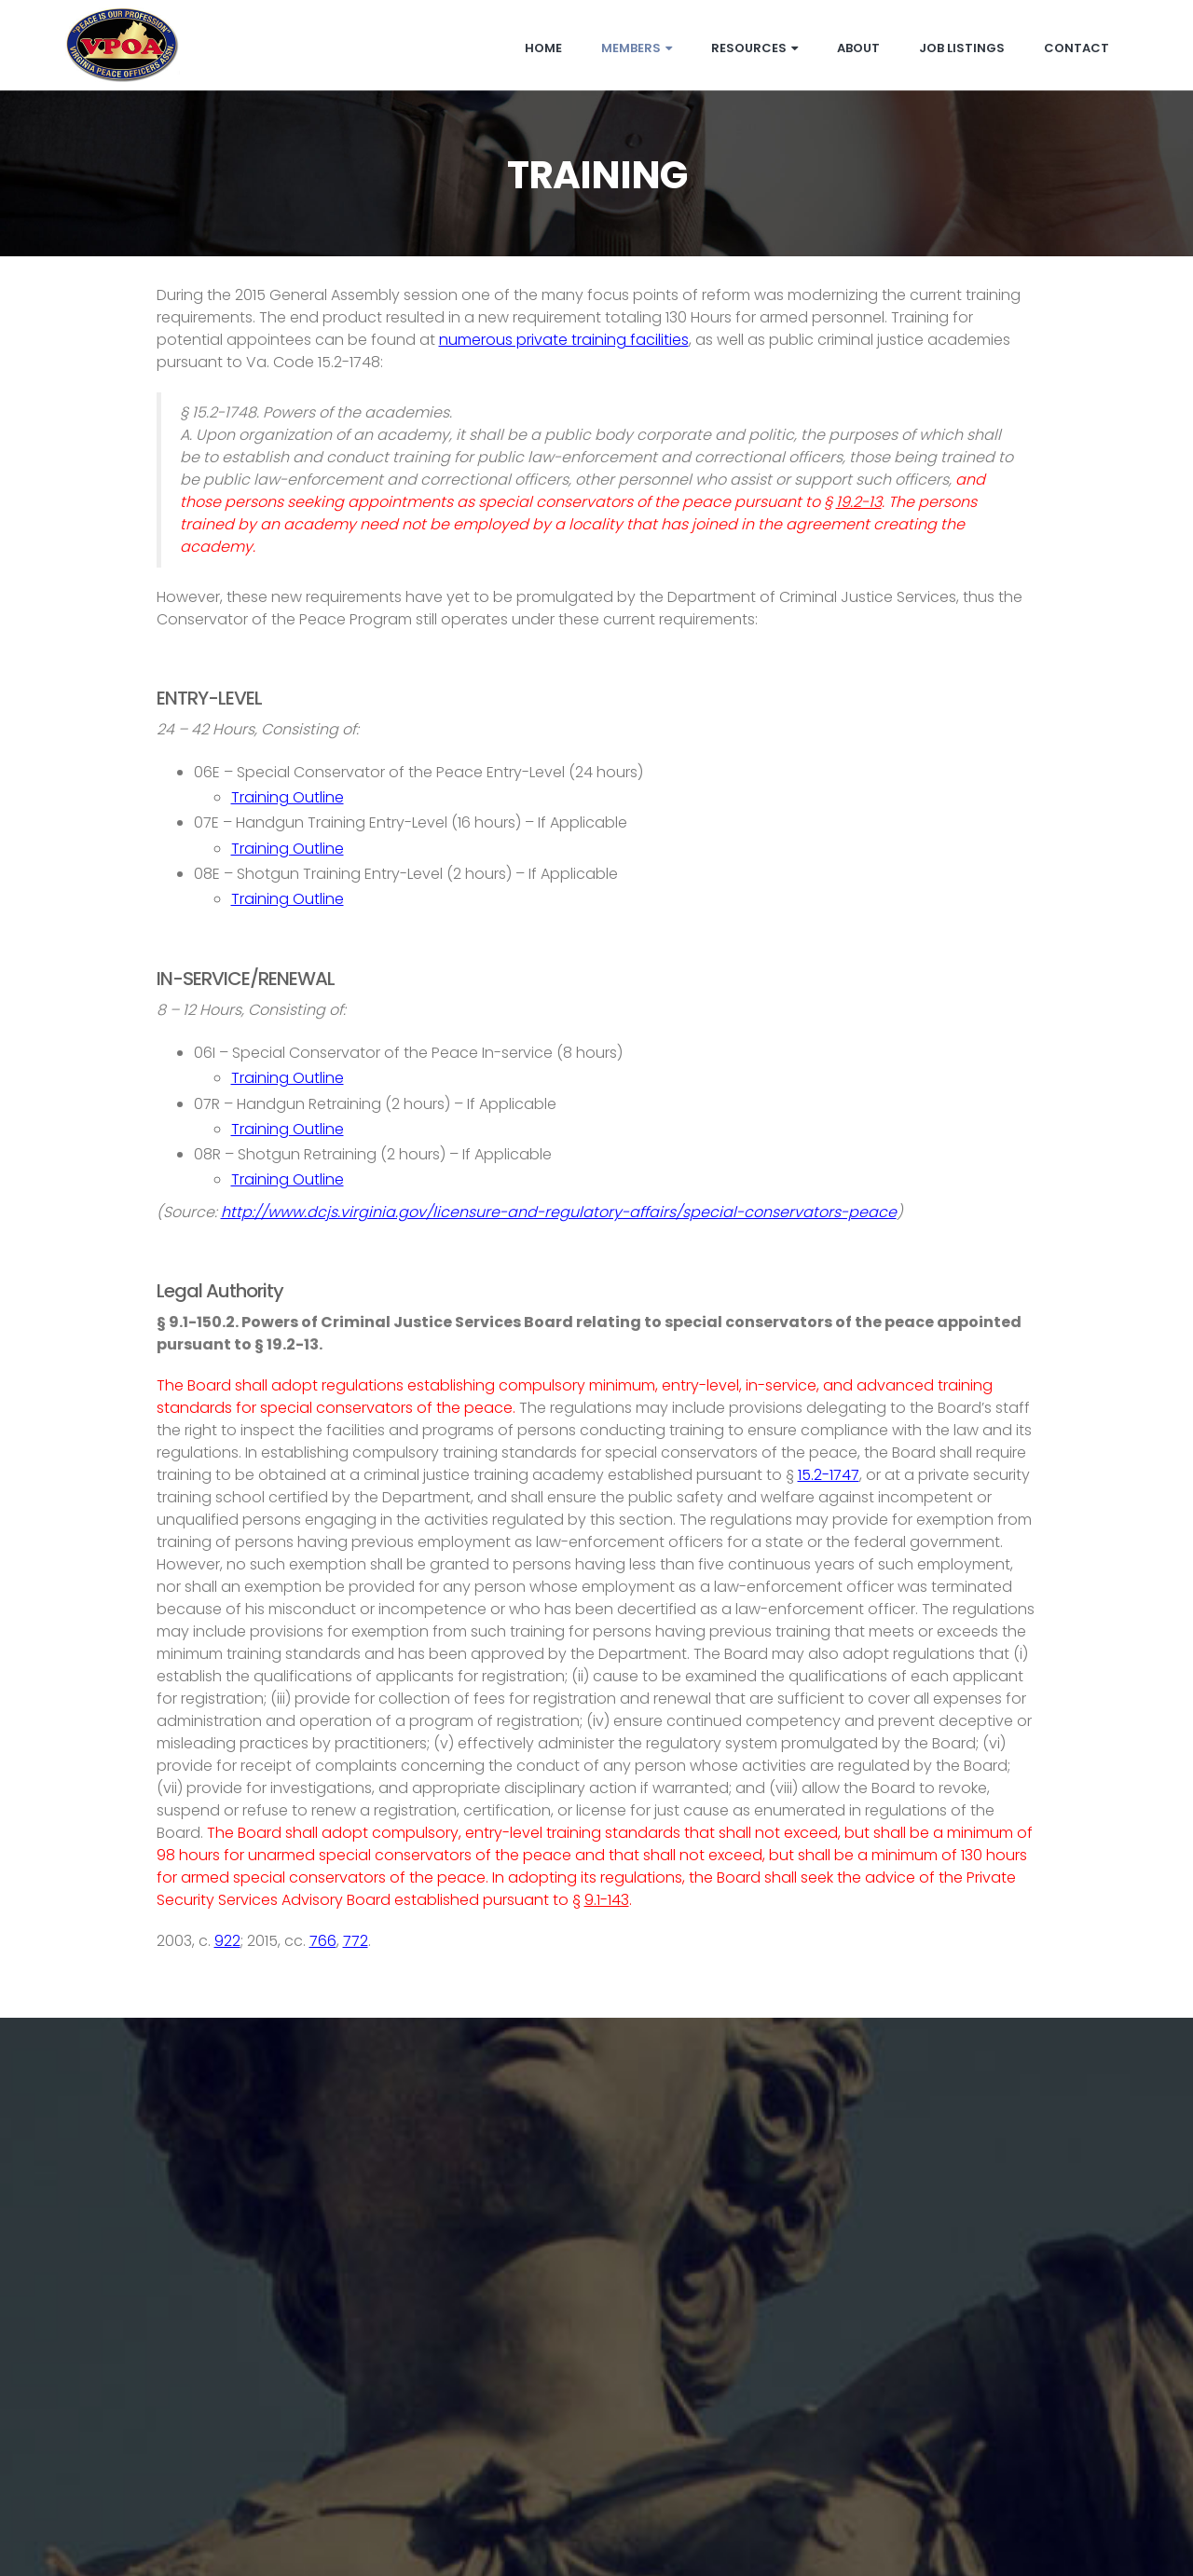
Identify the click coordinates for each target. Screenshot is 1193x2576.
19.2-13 (859, 502)
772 (355, 1941)
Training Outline (287, 797)
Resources (754, 48)
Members (636, 48)
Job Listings (962, 48)
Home (543, 48)
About (858, 48)
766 (322, 1941)
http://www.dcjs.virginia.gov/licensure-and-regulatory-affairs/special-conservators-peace (559, 1212)
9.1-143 (606, 1900)
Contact (1076, 48)
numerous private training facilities (564, 339)
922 (227, 1941)
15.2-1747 (828, 1475)
